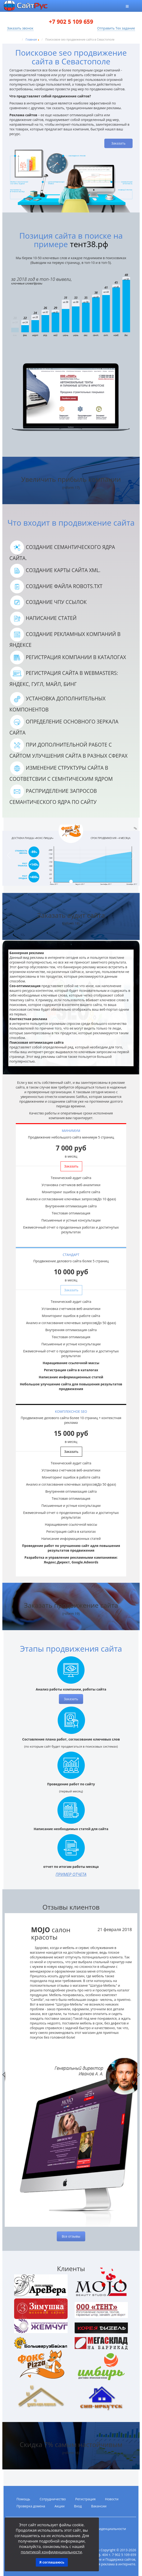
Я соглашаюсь (51, 2562)
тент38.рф (89, 244)
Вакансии (98, 2506)
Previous (3, 2074)
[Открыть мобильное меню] (127, 6)
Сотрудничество (53, 2499)
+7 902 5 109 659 (71, 21)
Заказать (118, 143)
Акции (60, 2506)
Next (138, 2074)
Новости (111, 2499)
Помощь (23, 2499)
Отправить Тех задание (116, 28)
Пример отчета (71, 1874)
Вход (78, 2506)
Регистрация (85, 2499)
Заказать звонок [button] (20, 28)
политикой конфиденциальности (51, 2552)
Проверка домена (30, 2506)
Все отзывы (71, 2236)
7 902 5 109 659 (124, 2554)
